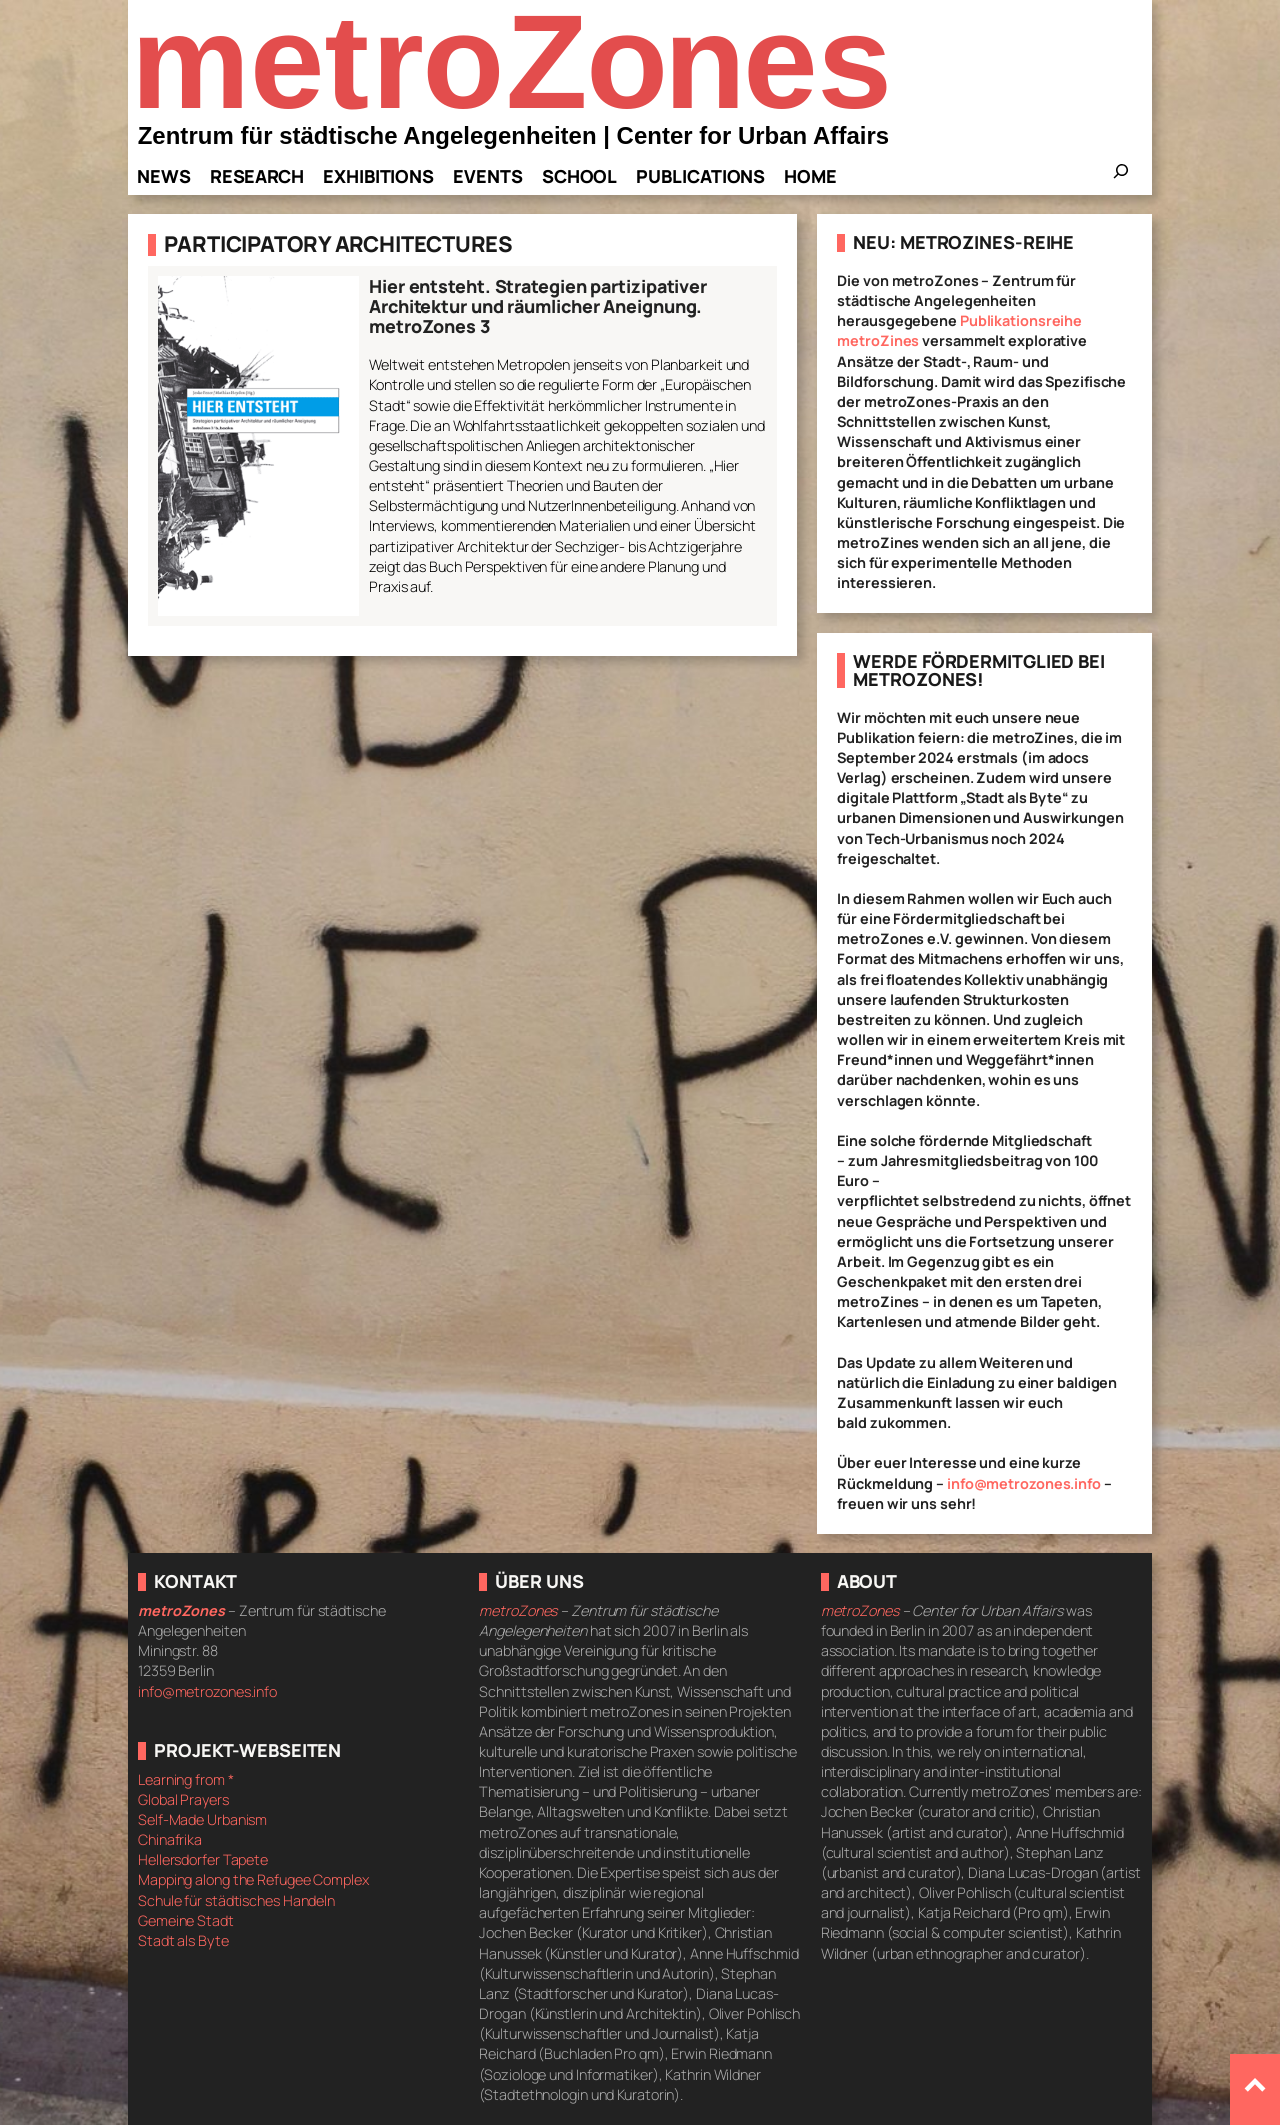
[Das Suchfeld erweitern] (1121, 177)
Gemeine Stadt (186, 1920)
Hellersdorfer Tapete (203, 1859)
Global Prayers (183, 1799)
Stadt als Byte (183, 1940)
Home (810, 176)
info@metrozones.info (1024, 1483)
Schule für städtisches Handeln (236, 1900)
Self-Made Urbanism (202, 1819)
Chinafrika (170, 1839)
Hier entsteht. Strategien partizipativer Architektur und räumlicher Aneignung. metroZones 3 (538, 306)
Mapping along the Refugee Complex (253, 1879)
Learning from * (186, 1779)
